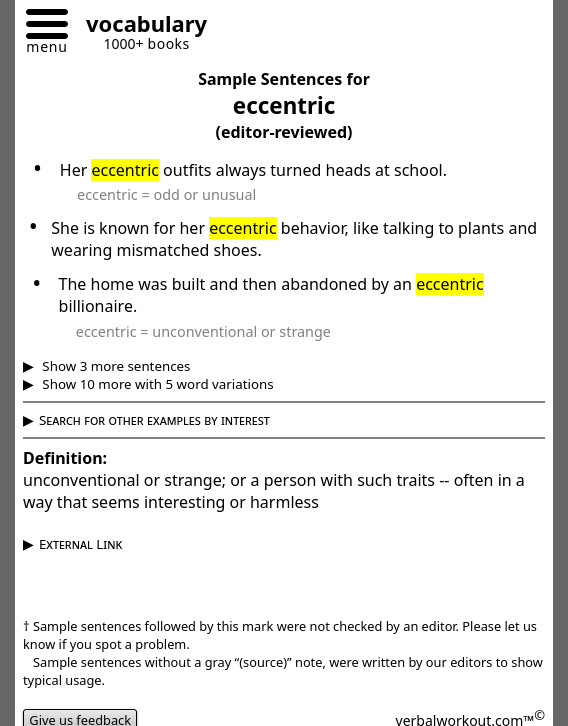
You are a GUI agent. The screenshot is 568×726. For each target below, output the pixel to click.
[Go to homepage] (139, 26)
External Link (80, 544)
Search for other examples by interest (154, 420)
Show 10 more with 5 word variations (156, 384)
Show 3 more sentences (115, 366)
